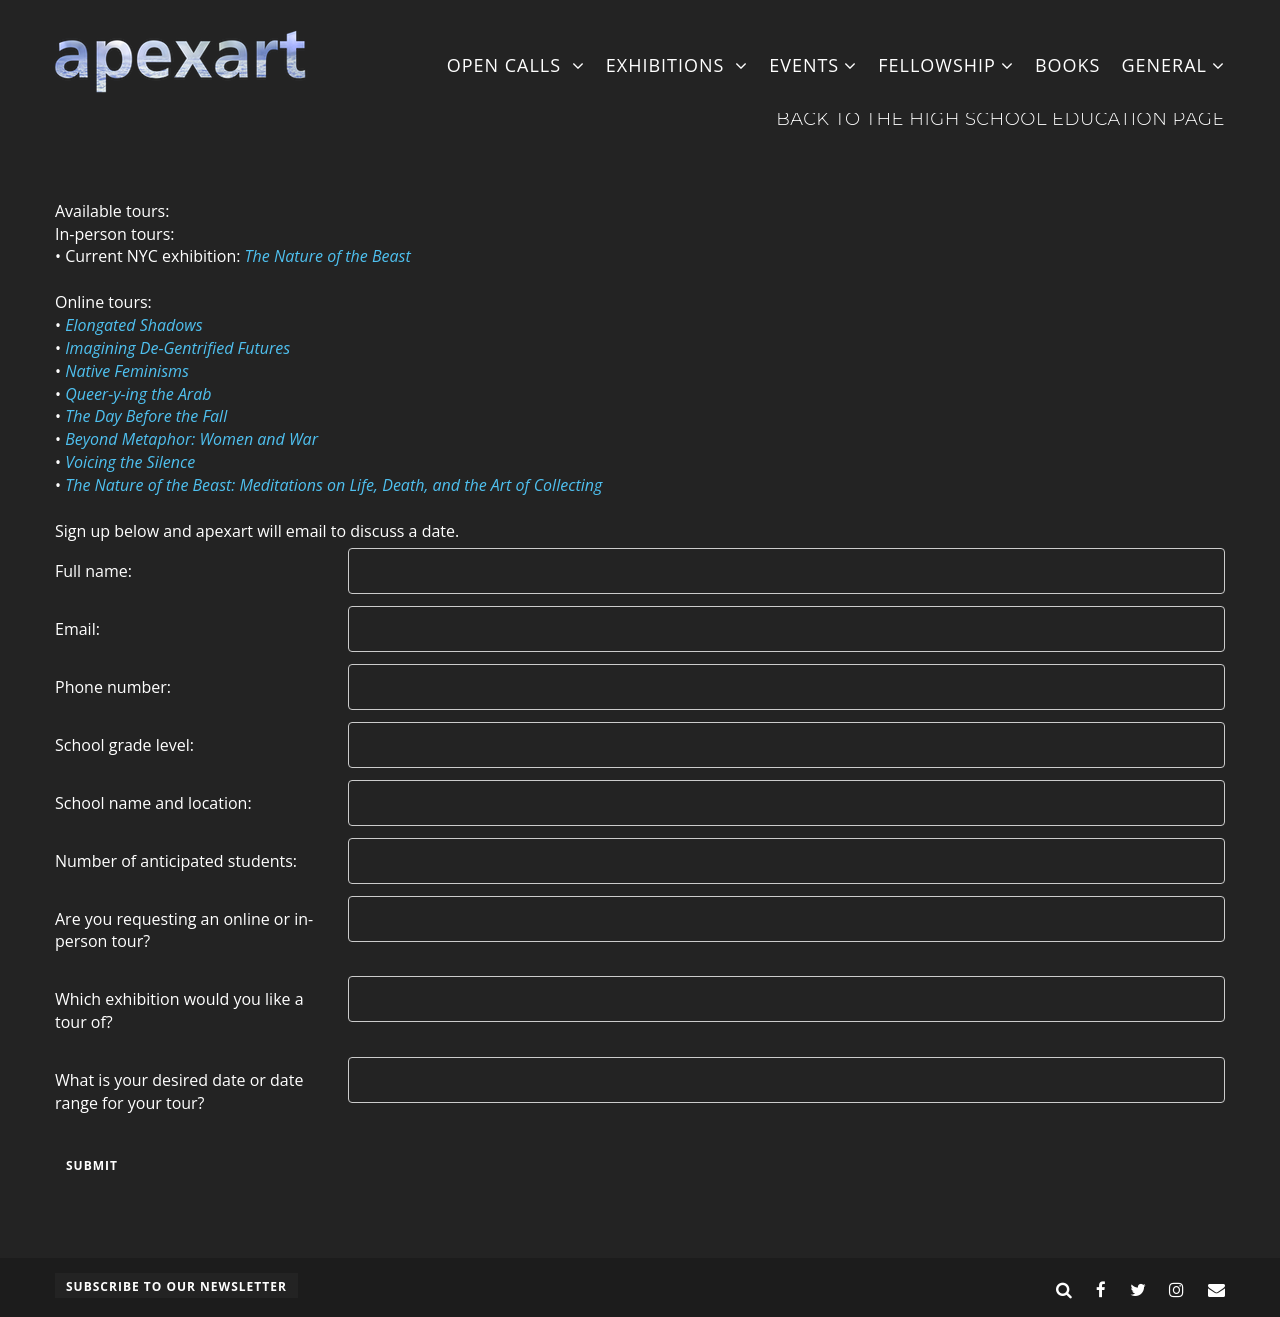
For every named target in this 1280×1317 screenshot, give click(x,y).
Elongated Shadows (133, 325)
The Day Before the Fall (146, 416)
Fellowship (946, 65)
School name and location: (153, 803)
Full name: (93, 571)
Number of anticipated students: (176, 861)
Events (813, 65)
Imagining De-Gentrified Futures (177, 348)
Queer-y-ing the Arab (138, 394)
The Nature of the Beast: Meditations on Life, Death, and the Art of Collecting (333, 485)
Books (1068, 65)
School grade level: (124, 745)
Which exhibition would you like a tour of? (179, 1010)
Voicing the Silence (130, 462)
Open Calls (516, 65)
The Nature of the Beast (328, 256)
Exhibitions (677, 65)
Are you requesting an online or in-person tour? (184, 930)
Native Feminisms (127, 371)
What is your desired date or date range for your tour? (179, 1091)
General (1173, 65)
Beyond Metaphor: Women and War (191, 439)
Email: (77, 629)
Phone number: (113, 687)
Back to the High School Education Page (1000, 119)
